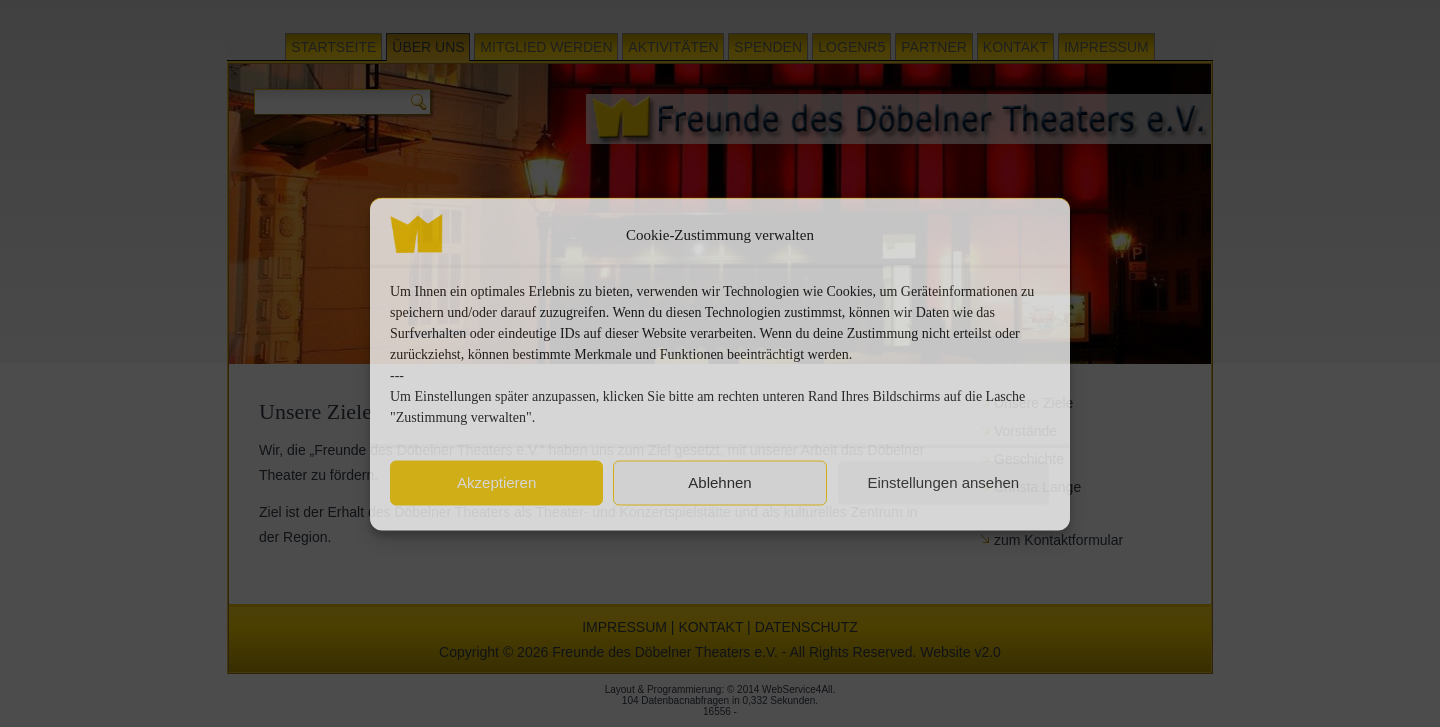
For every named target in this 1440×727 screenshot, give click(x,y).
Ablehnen (719, 482)
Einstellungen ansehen (943, 482)
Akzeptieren (496, 482)
